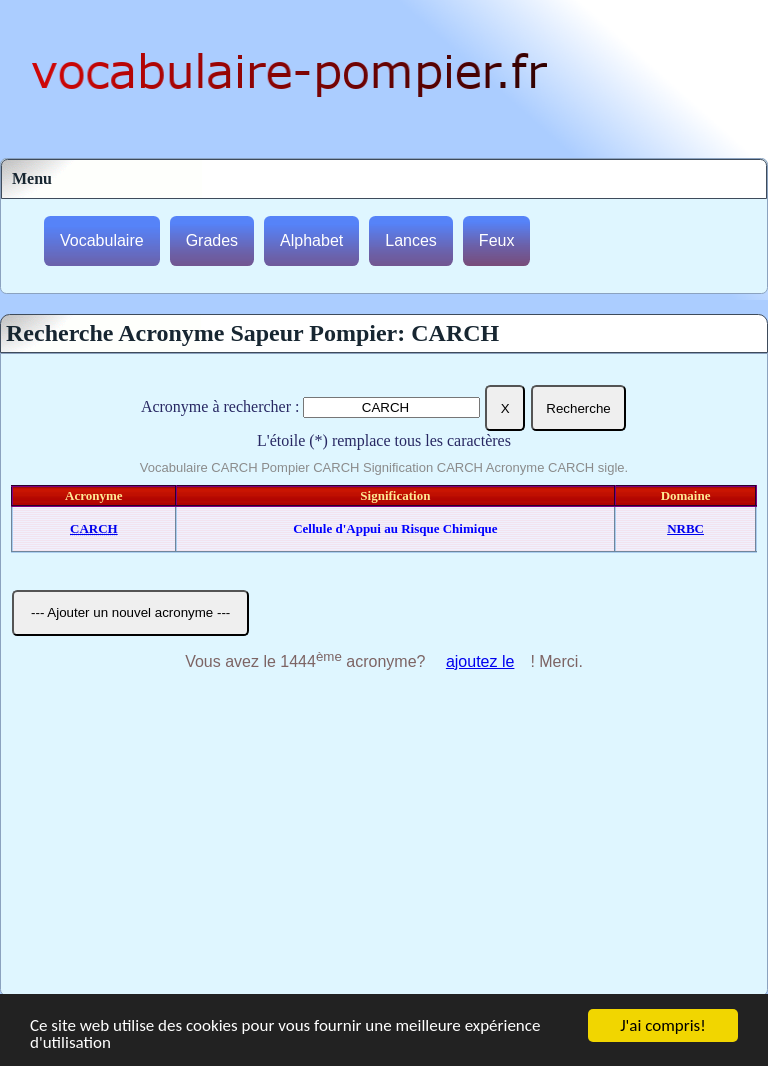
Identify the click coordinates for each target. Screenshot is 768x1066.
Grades (212, 240)
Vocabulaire (102, 240)
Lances (411, 240)
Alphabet (311, 240)
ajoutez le (480, 661)
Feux (497, 240)
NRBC (685, 528)
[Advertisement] (384, 845)
